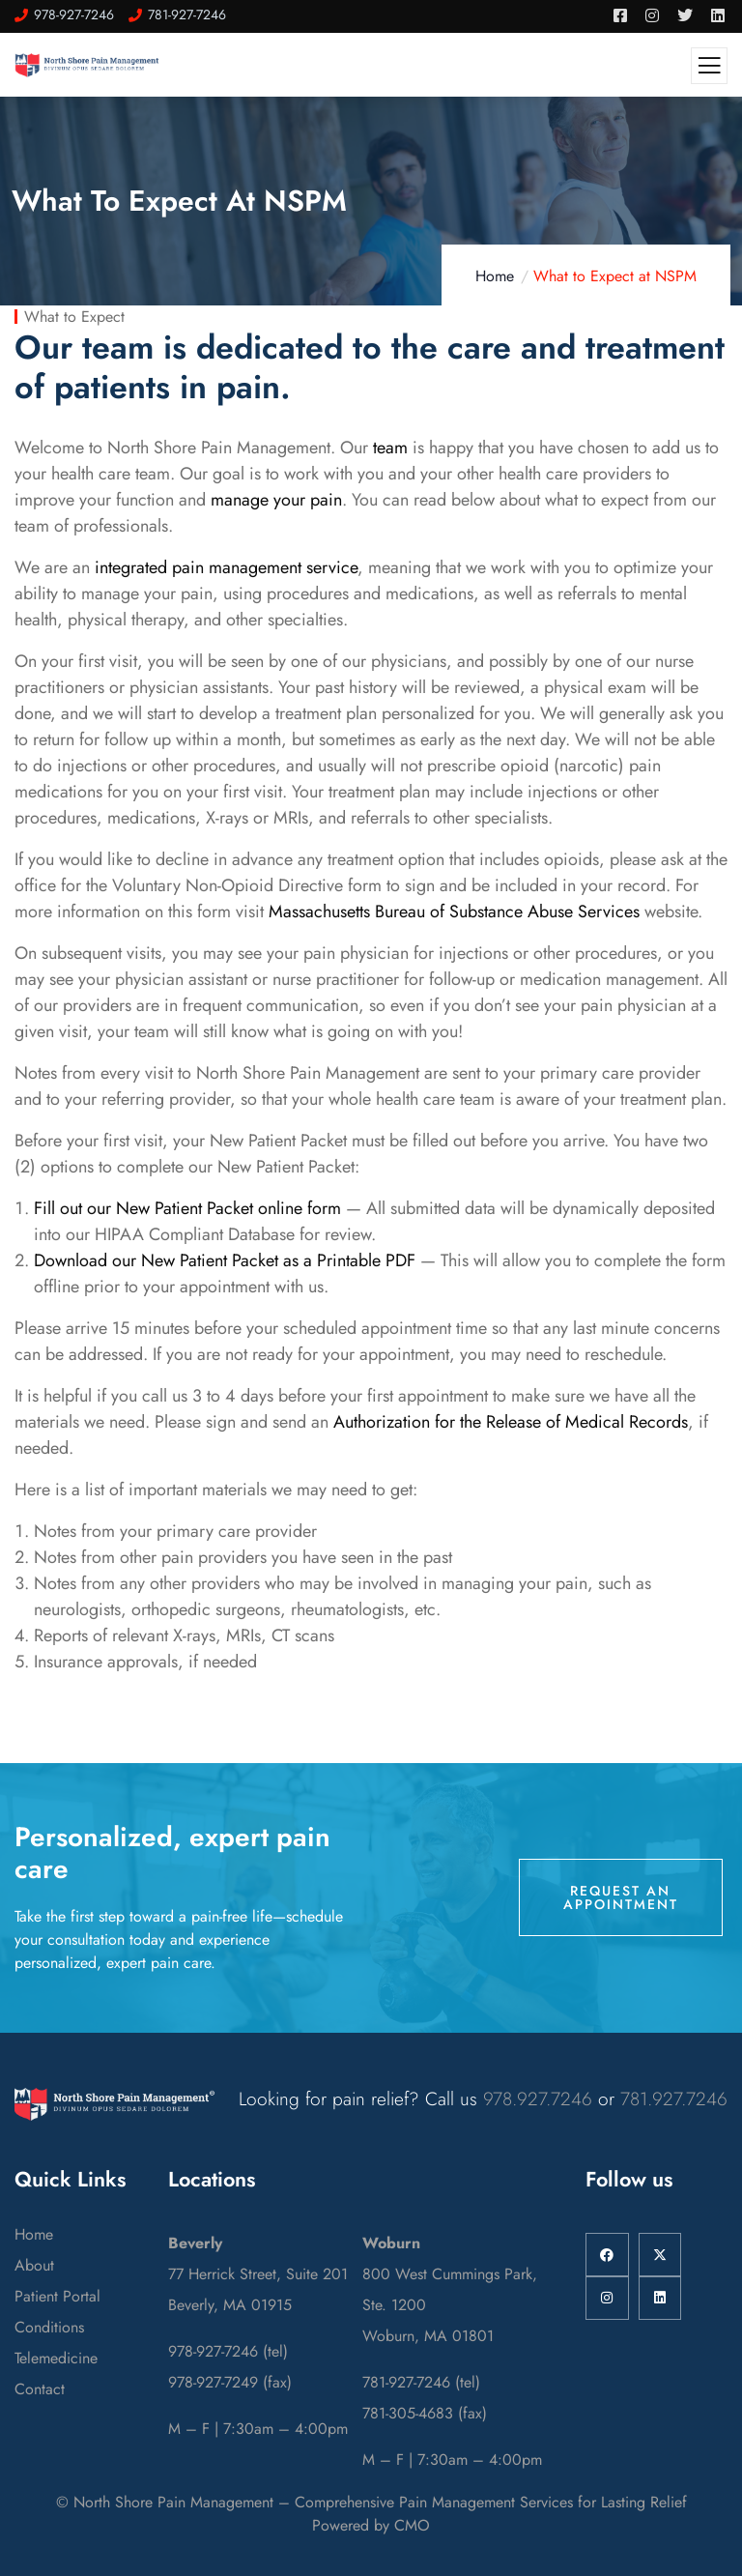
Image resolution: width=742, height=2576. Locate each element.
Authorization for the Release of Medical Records (510, 1421)
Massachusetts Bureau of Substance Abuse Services (454, 911)
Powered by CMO (371, 2525)
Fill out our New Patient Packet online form (187, 1208)
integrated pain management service (226, 567)
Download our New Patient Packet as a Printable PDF (224, 1260)
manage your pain (276, 499)
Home (494, 276)
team (390, 447)
